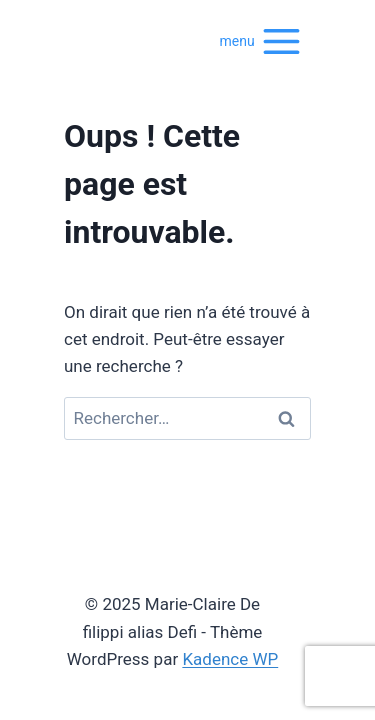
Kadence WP (230, 659)
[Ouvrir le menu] (261, 40)
